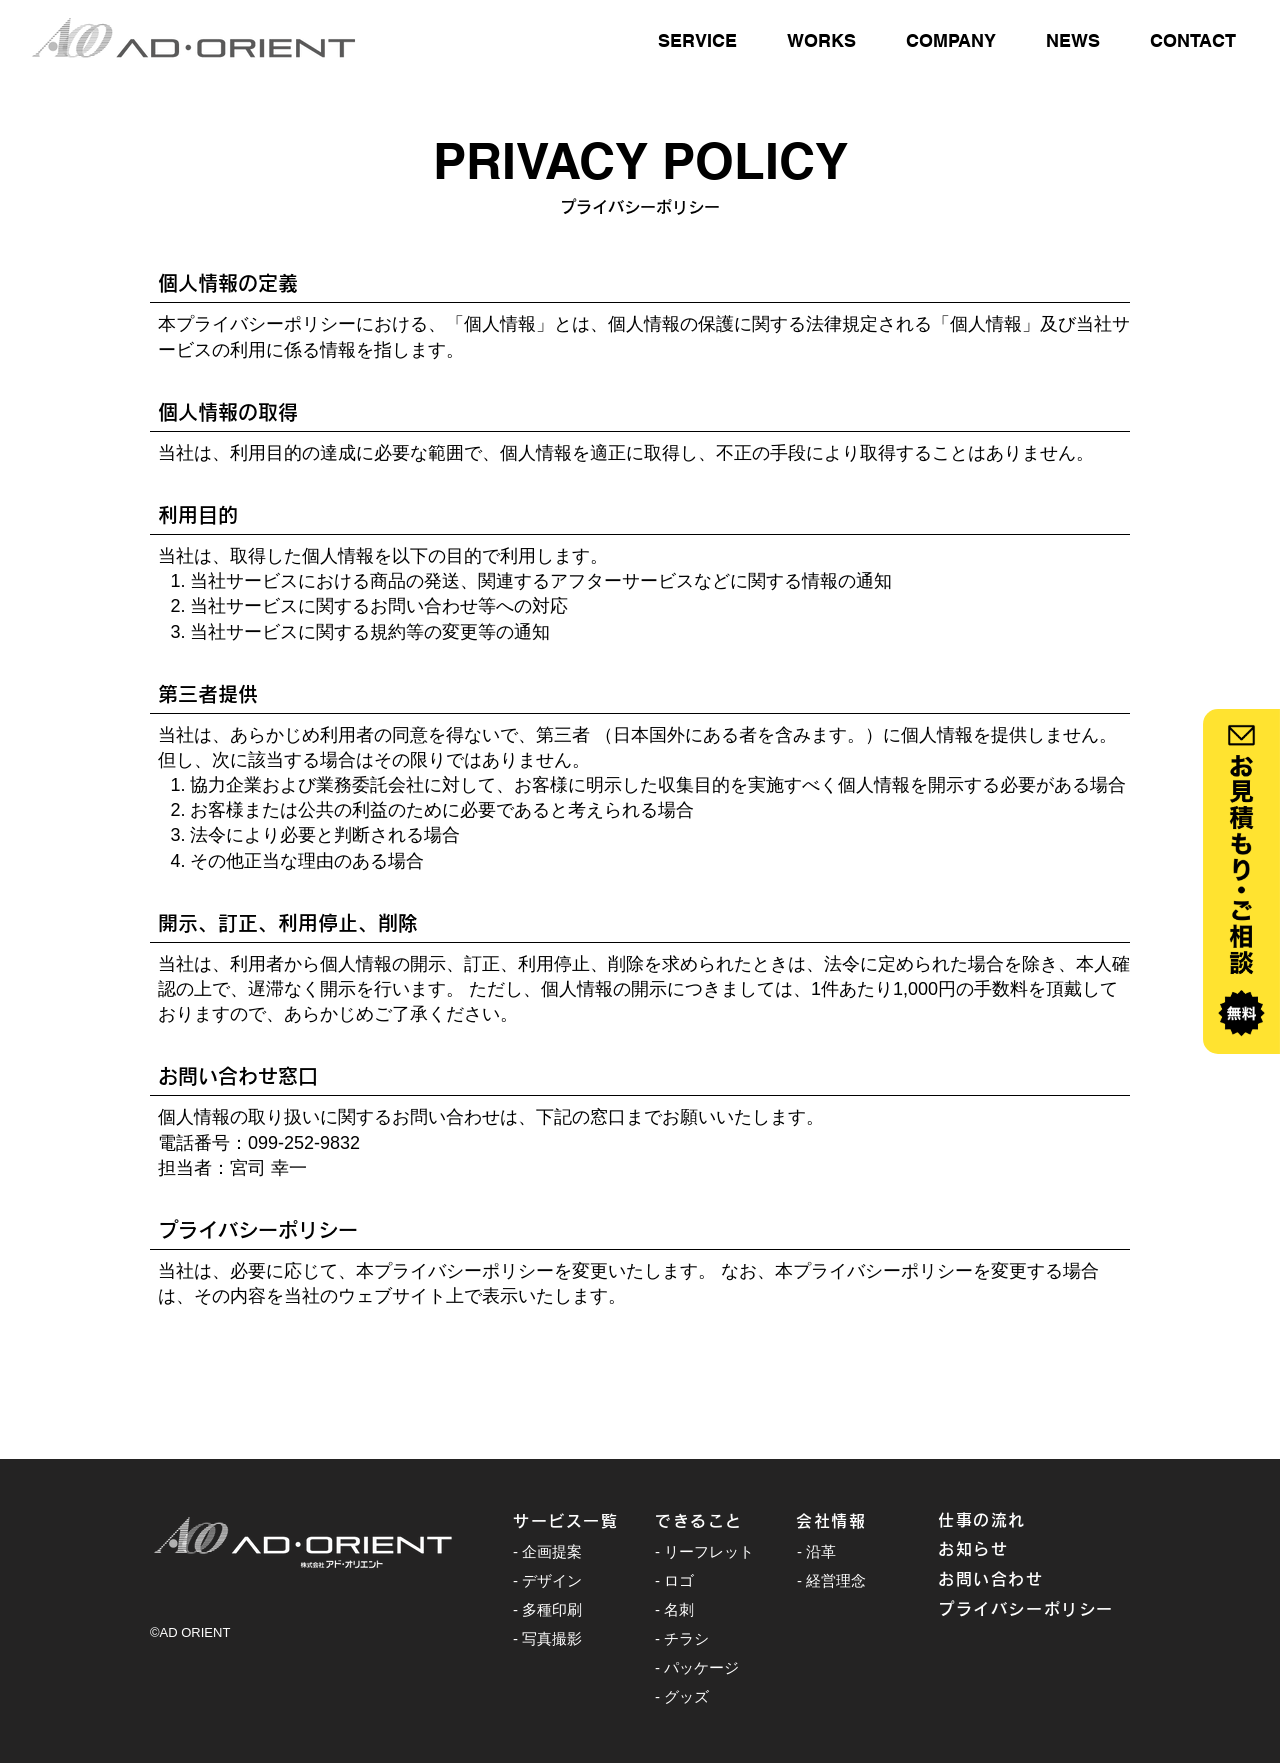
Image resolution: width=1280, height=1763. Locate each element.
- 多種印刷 (547, 1609)
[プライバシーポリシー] (1034, 1609)
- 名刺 (674, 1609)
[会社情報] (867, 1521)
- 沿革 (816, 1551)
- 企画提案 (547, 1551)
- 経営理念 (831, 1580)
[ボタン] (1241, 881)
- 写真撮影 (547, 1638)
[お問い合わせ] (1009, 1579)
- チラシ (682, 1638)
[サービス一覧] (584, 1521)
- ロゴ (674, 1580)
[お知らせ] (1009, 1549)
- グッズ (682, 1696)
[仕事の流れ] (1009, 1520)
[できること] (726, 1521)
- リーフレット (704, 1551)
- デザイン (547, 1580)
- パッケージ (697, 1667)
